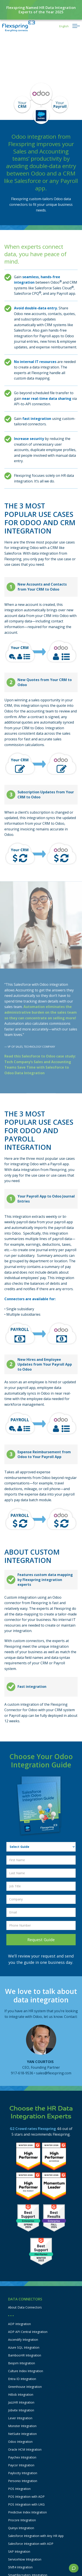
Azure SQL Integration (23, 2347)
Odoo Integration (20, 2442)
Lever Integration (20, 2418)
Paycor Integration (21, 2465)
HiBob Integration (20, 2394)
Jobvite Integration (21, 2410)
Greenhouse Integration (25, 2387)
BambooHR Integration (24, 2355)
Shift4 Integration (20, 2567)
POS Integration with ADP (26, 2496)
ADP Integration (19, 2324)
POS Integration (19, 2489)
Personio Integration (22, 2481)
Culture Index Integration (25, 2371)
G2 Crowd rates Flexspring (33, 2128)
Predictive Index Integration (27, 2512)
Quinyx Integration (21, 2528)
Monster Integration (22, 2426)
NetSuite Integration (22, 2434)
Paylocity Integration (22, 2473)
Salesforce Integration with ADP (30, 2544)
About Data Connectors (25, 2307)
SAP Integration (19, 2551)
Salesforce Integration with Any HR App (36, 2536)
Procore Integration (22, 2520)
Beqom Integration (21, 2363)
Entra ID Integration (22, 2379)
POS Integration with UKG (26, 2504)
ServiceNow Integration (24, 2559)
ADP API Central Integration (27, 2332)
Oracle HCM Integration (25, 2449)
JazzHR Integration (21, 2402)
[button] (64, 26)
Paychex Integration (22, 2457)
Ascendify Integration (23, 2339)
